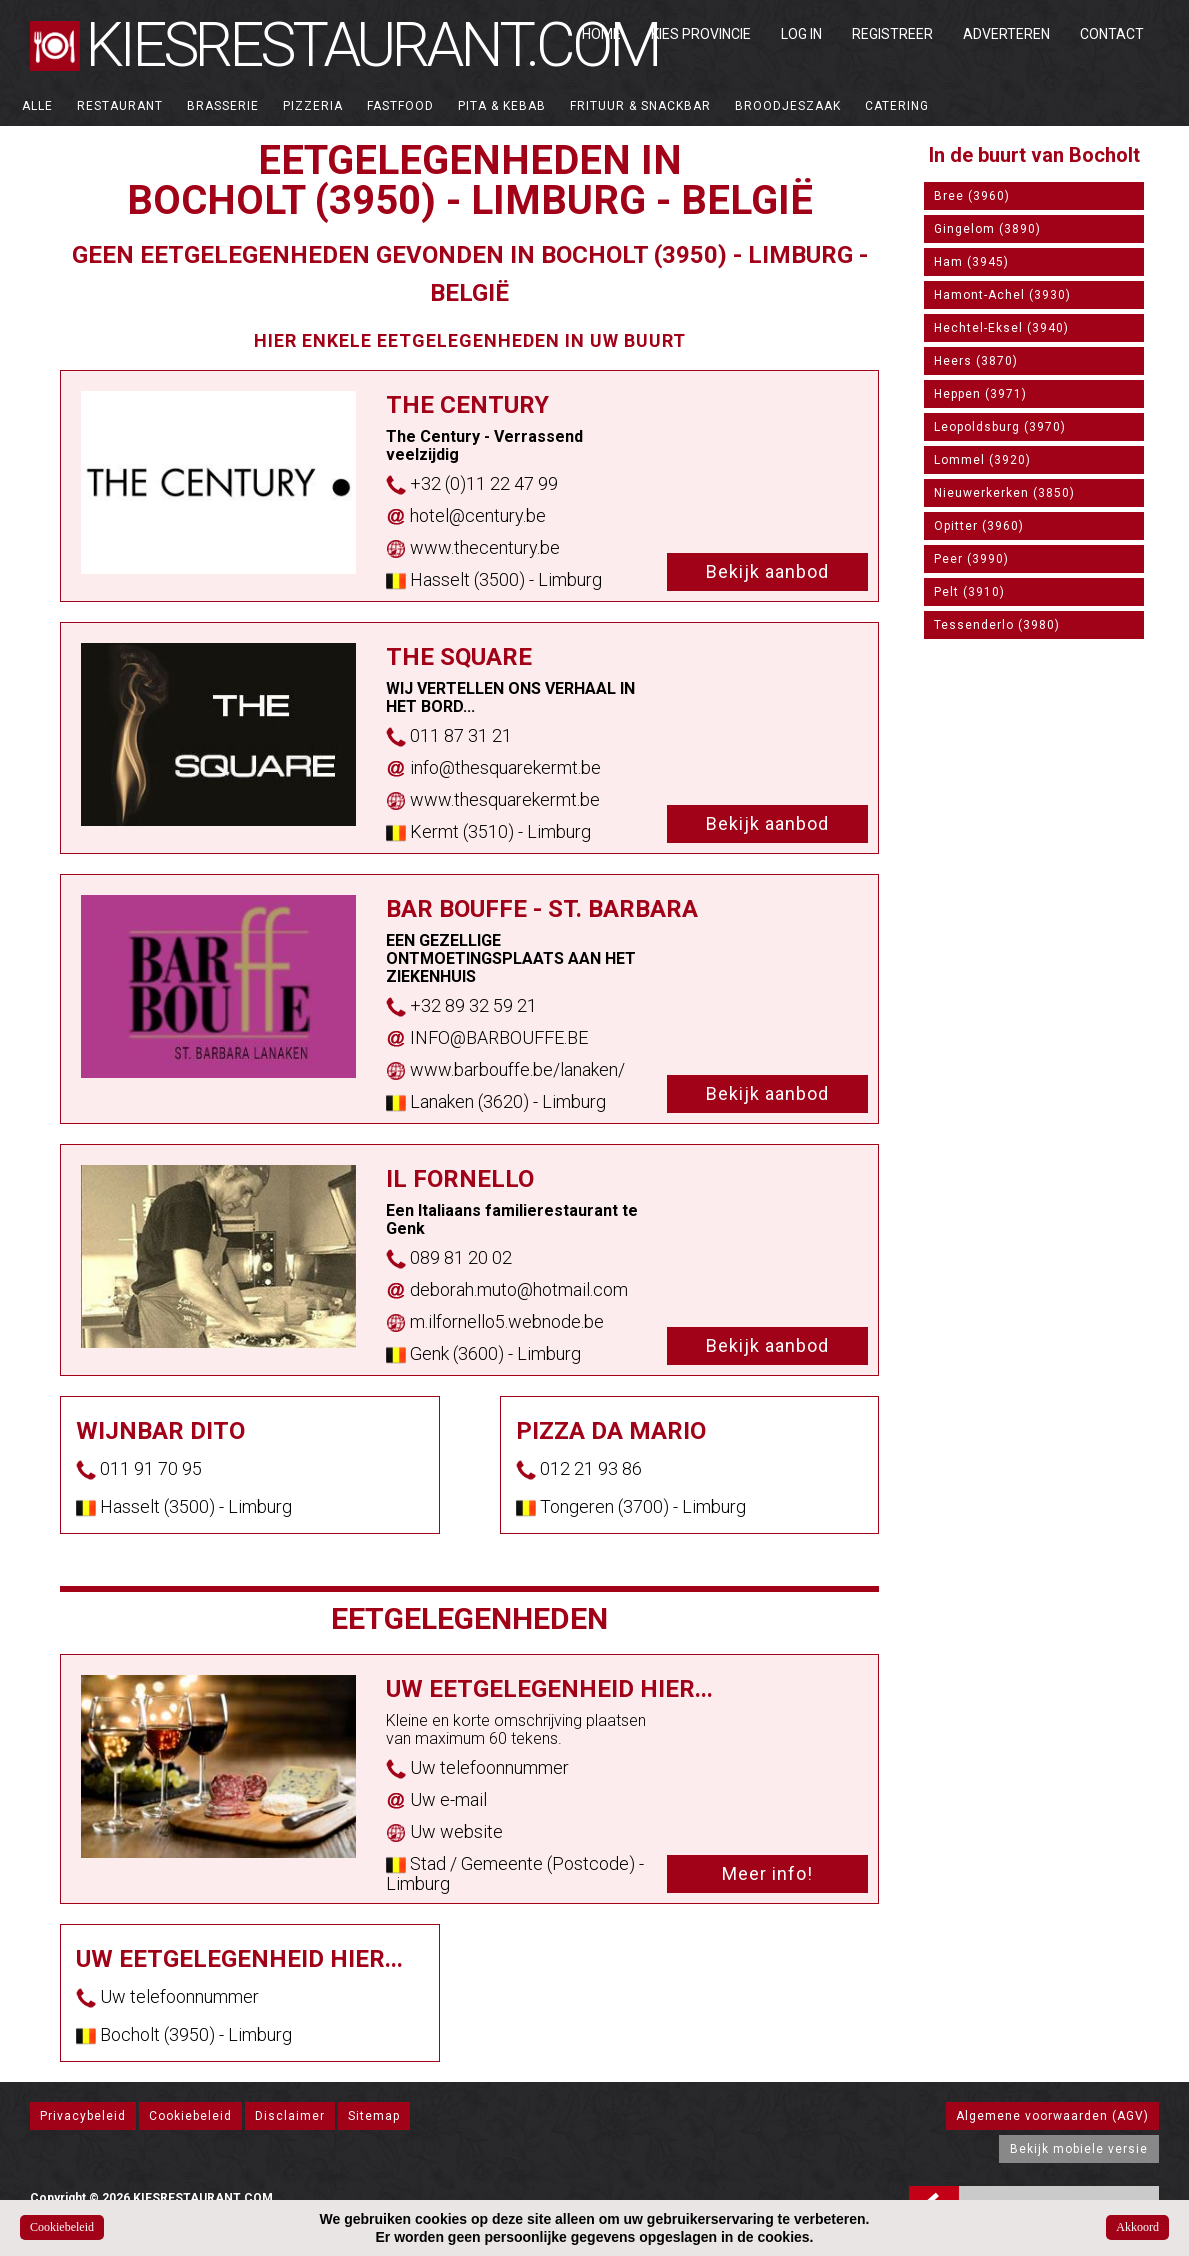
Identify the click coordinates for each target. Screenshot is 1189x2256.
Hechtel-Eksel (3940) (1001, 328)
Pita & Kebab (502, 106)
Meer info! (767, 1873)
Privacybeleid (83, 2116)
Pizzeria (313, 106)
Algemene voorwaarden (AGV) (1052, 2116)
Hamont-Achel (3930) (1002, 295)
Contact (1112, 34)
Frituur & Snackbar (640, 106)
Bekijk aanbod (767, 571)
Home (601, 34)
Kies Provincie (701, 34)
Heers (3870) (976, 361)
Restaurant (120, 106)
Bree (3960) (972, 196)
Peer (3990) (971, 559)
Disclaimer (290, 2116)
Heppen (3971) (980, 394)
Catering (897, 106)
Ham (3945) (971, 262)
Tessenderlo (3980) (997, 625)
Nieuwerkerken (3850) (1004, 493)
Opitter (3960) (979, 526)
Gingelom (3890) (987, 229)
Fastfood (400, 106)
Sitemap (374, 2116)
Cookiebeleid (190, 2116)
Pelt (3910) (969, 592)
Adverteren (1006, 34)
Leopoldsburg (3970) (1000, 427)
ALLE (37, 106)
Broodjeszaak (788, 106)
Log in (801, 34)
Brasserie (223, 106)
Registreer (892, 34)
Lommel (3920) (982, 460)
